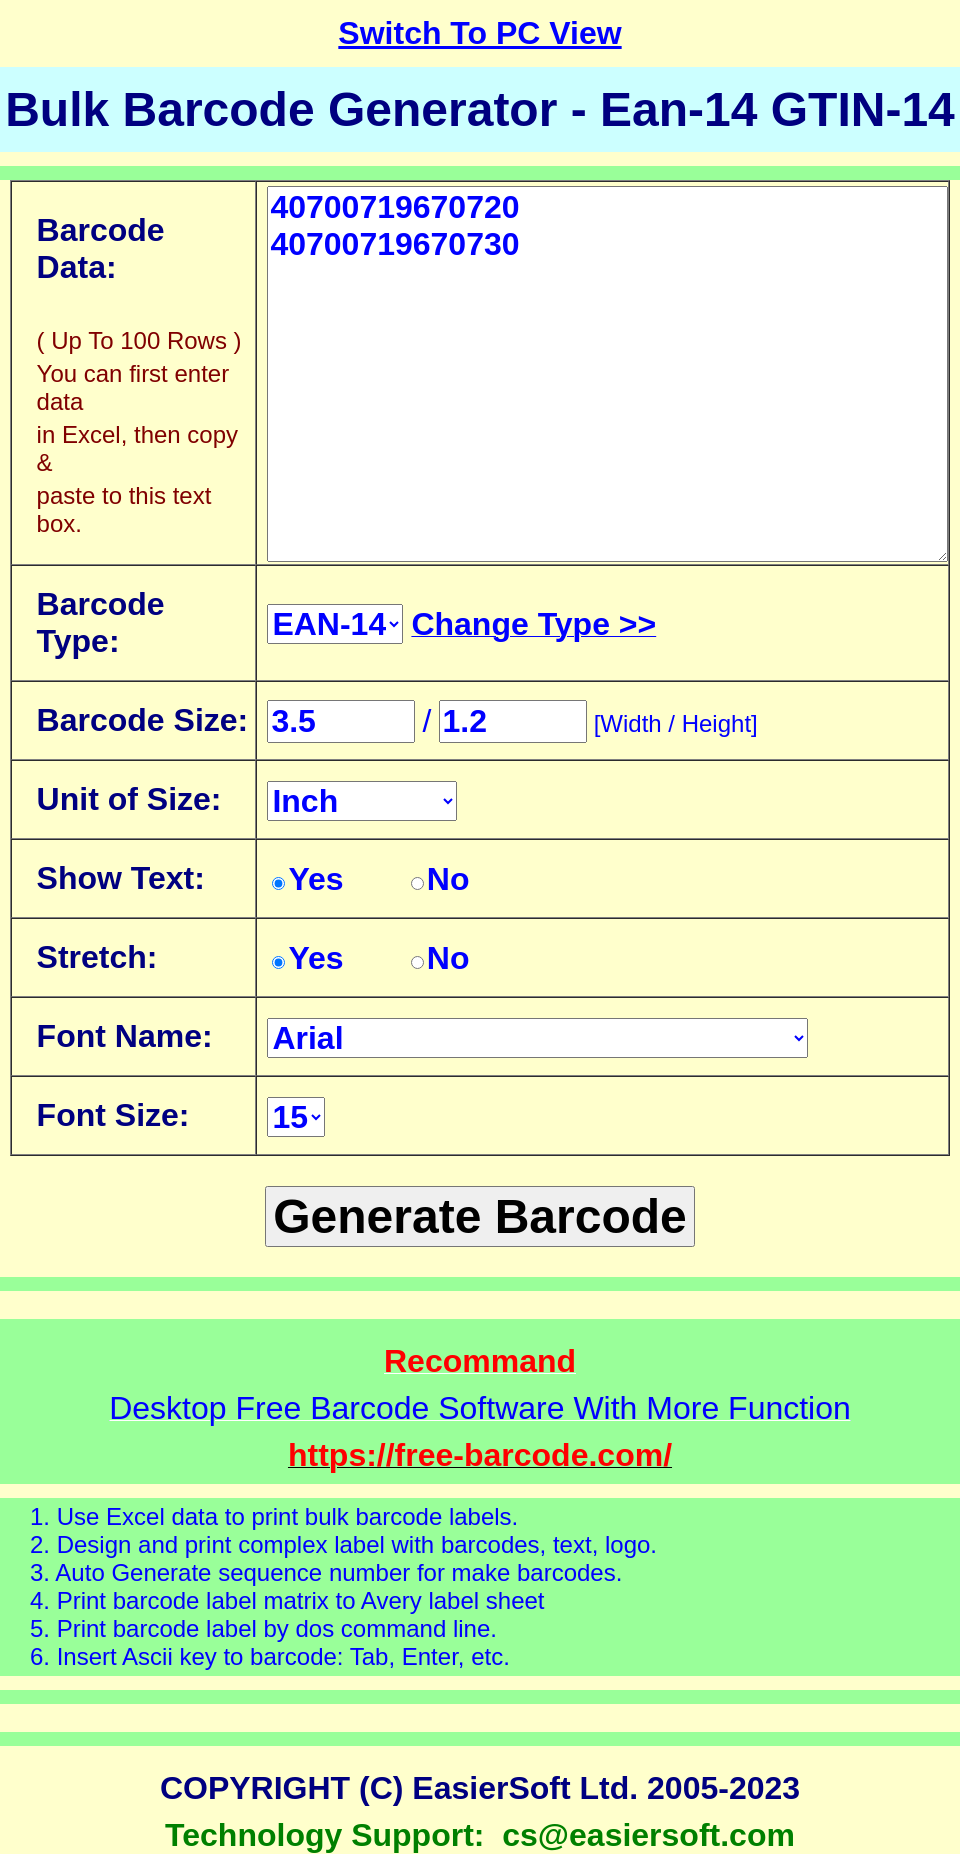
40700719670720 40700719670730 (607, 374)
